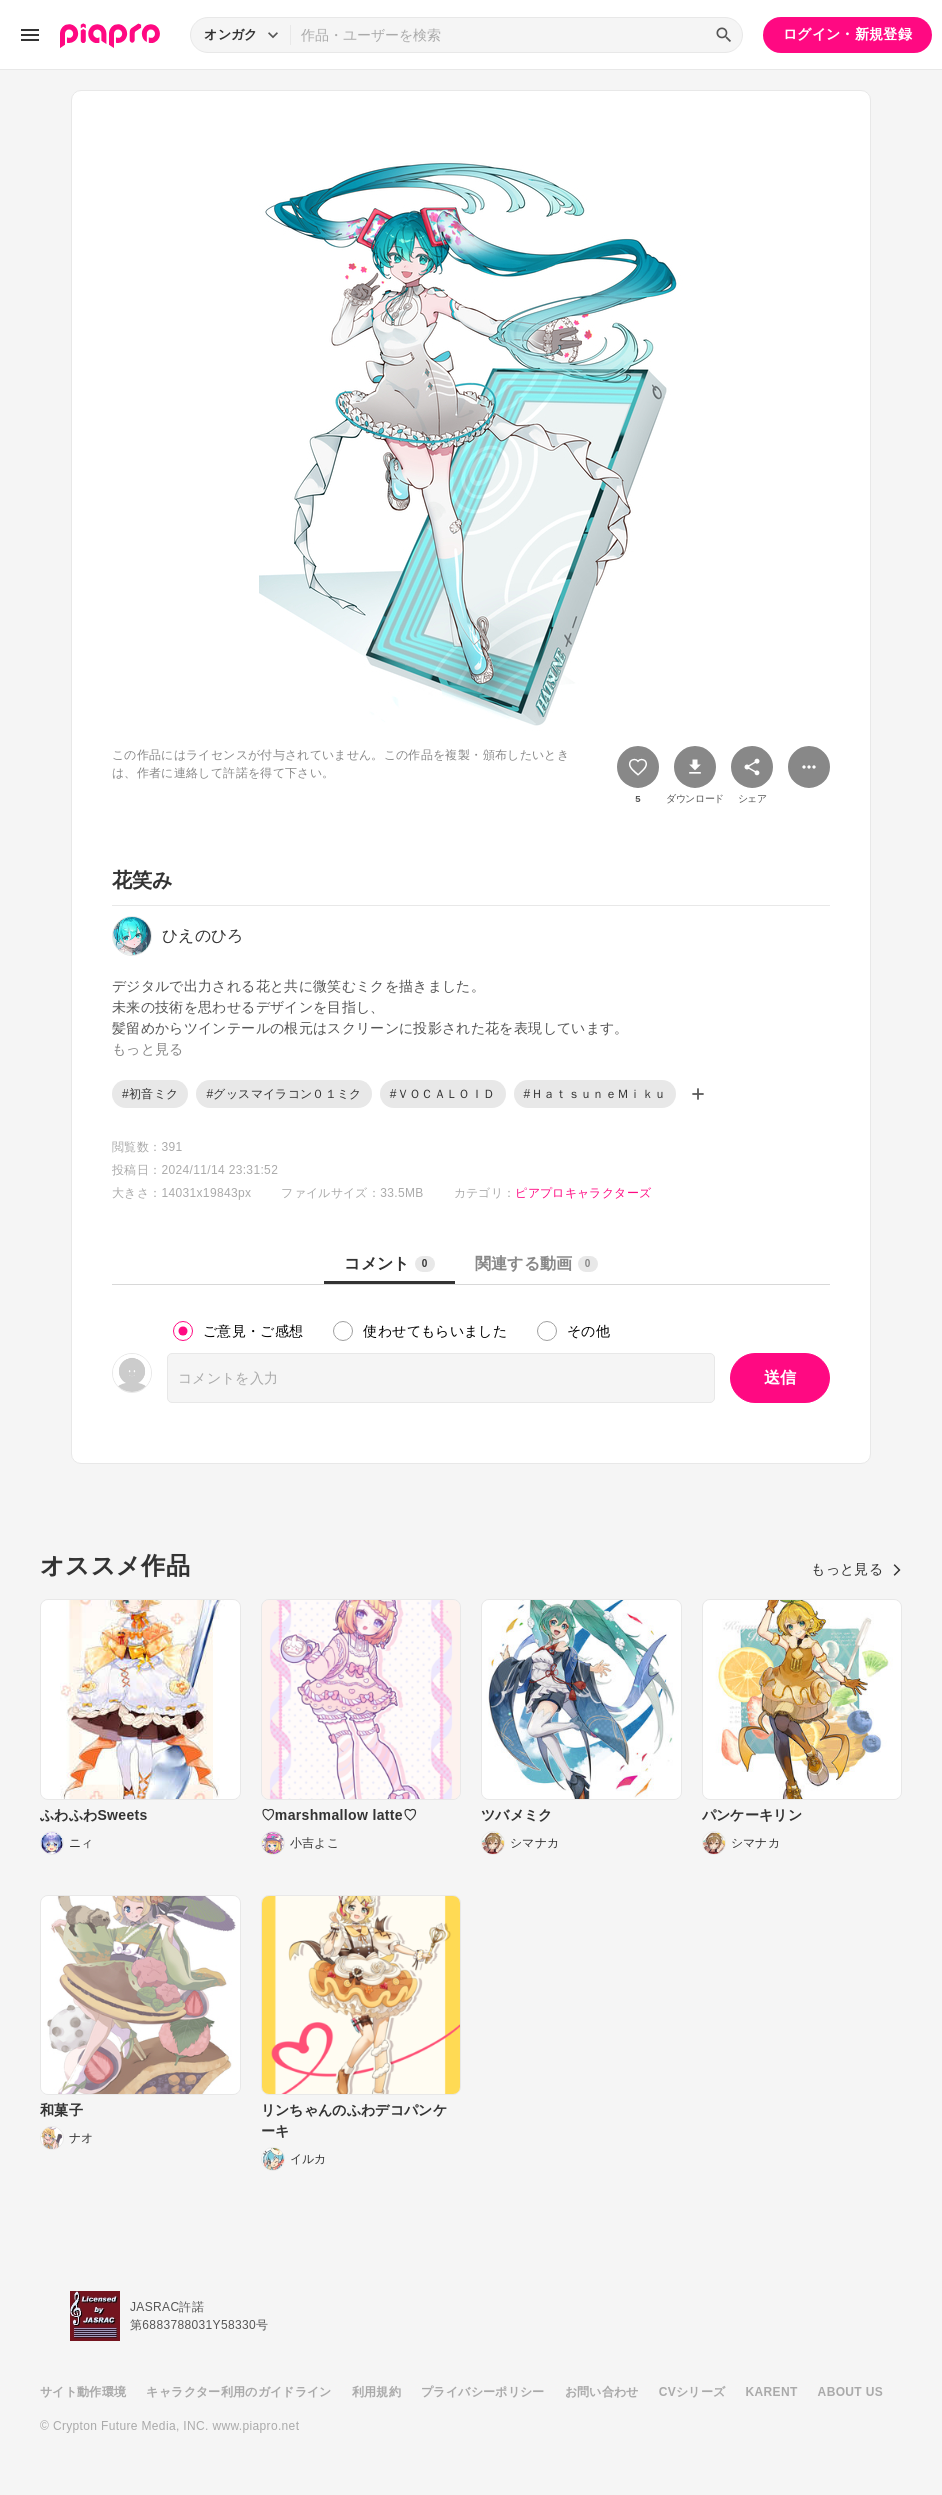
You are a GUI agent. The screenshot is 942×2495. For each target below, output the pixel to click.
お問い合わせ (602, 2392)
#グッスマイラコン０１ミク (283, 1094)
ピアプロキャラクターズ (583, 1193)
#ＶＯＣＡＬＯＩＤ (443, 1094)
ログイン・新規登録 (847, 34)
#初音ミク (150, 1094)
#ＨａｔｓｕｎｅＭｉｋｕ (595, 1094)
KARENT (772, 2392)
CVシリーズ (692, 2392)
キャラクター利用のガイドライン (238, 2392)
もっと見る (856, 1569)
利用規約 (376, 2392)
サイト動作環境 (83, 2392)
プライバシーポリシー (483, 2392)
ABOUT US (850, 2392)
